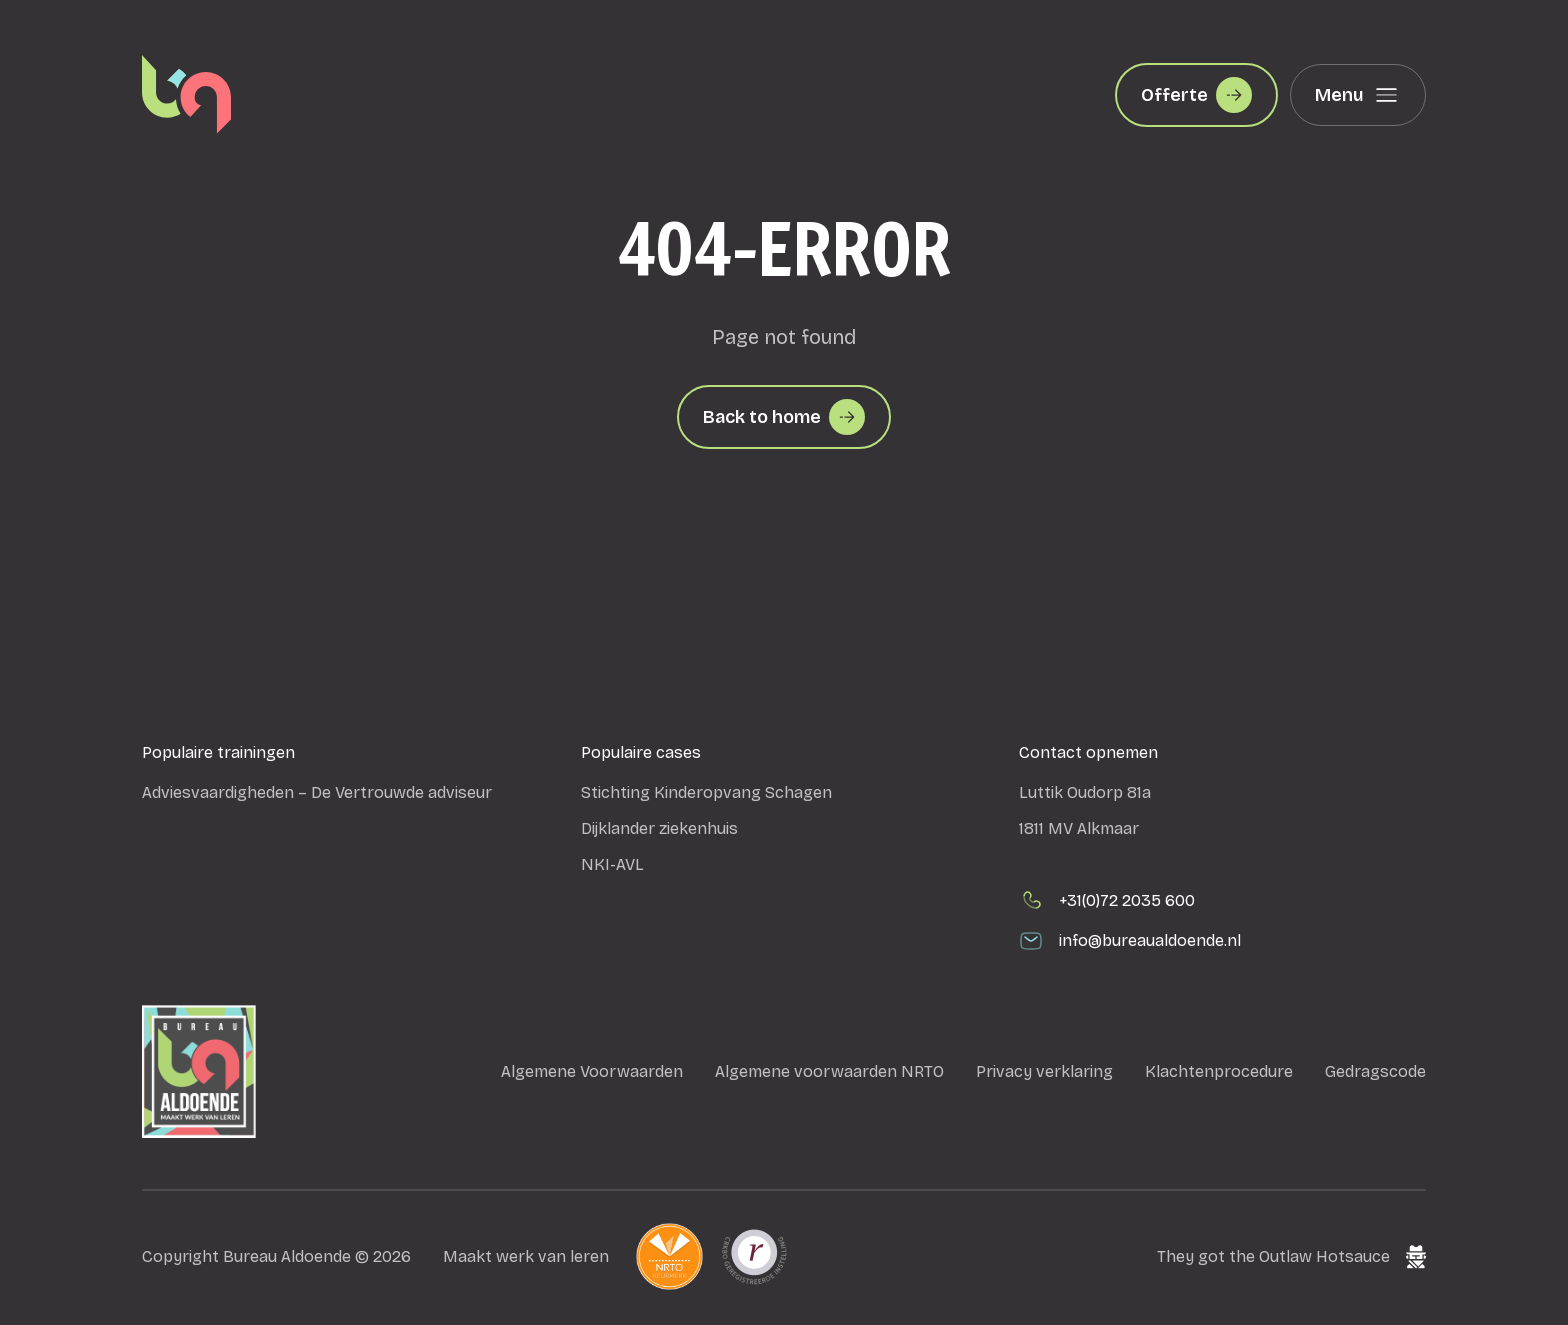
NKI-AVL (612, 864)
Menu (1358, 95)
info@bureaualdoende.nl (1130, 941)
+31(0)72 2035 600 (1107, 901)
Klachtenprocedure (1219, 1071)
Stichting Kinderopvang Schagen (706, 792)
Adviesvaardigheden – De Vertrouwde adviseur (317, 792)
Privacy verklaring (1044, 1071)
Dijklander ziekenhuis (659, 828)
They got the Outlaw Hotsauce (1291, 1257)
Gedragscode (1375, 1071)
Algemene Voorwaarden (592, 1071)
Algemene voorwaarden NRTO (829, 1071)
